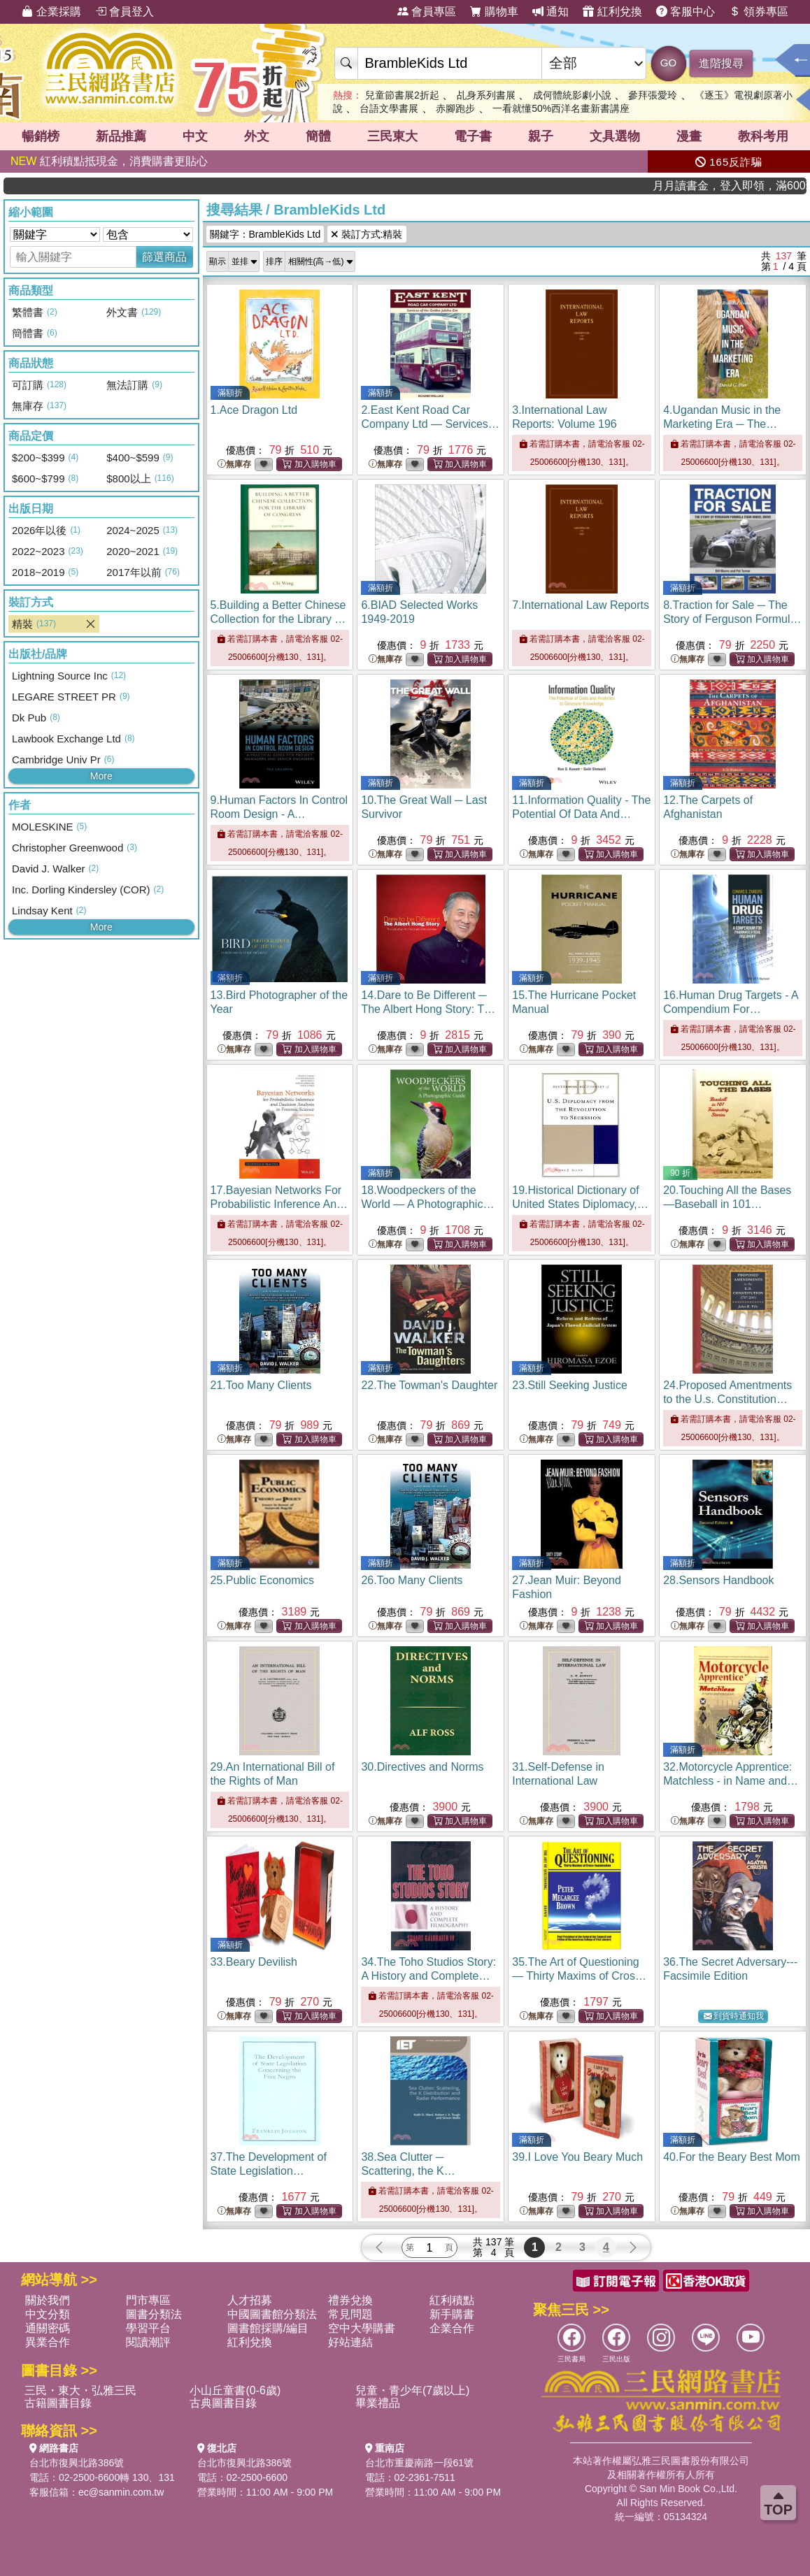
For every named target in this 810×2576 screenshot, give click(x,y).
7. (580, 605)
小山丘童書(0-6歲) (235, 2390)
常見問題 (350, 2314)
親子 (540, 136)
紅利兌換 (612, 11)
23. (569, 1385)
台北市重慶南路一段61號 (419, 2462)
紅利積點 (451, 2300)
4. (722, 424)
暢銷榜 (40, 136)
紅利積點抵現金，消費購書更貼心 (109, 161)
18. (427, 1204)
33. (254, 1962)
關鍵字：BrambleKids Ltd (265, 234)
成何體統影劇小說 (572, 95)
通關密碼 (47, 2328)
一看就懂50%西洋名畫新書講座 (561, 108)
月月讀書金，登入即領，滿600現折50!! (758, 186)
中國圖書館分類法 (272, 2314)
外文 (256, 136)
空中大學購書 (361, 2328)
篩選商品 (164, 257)
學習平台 (148, 2328)
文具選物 (615, 136)
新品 (121, 136)
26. (411, 1580)
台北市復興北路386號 (76, 2462)
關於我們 (47, 2300)
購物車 (494, 11)
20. (727, 1204)
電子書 (473, 136)
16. (730, 1009)
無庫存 (234, 464)
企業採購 (51, 11)
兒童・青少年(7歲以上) (412, 2390)
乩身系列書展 (486, 95)
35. (579, 1976)
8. (732, 619)
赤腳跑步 (455, 108)
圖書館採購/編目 (267, 2328)
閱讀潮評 (148, 2342)
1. (254, 410)
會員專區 (426, 11)
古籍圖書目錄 (58, 2403)
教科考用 (763, 136)
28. (718, 1580)
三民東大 (392, 136)
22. (429, 1385)
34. (428, 1976)
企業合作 (451, 2328)
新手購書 (451, 2314)
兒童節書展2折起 (402, 95)
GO (668, 63)
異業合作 (47, 2342)
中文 (195, 136)
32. (730, 1781)
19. (580, 1204)
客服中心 (685, 11)
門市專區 (148, 2300)
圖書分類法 (154, 2314)
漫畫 (689, 136)
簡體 (318, 136)
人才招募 (249, 2300)
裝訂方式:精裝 (366, 234)
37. (278, 2171)
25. (263, 1580)
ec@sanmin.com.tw (121, 2492)
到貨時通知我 (734, 2016)
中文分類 (47, 2314)
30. (422, 1767)
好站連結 (350, 2342)
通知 (550, 11)
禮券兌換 (350, 2300)
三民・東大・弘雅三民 (80, 2390)
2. (430, 424)
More (101, 776)
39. (577, 2157)
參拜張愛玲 (652, 95)
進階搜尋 (721, 63)
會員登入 (124, 11)
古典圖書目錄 (223, 2403)
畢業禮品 (377, 2403)
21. (261, 1385)
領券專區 (758, 11)
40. (731, 2157)
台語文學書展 (389, 108)
